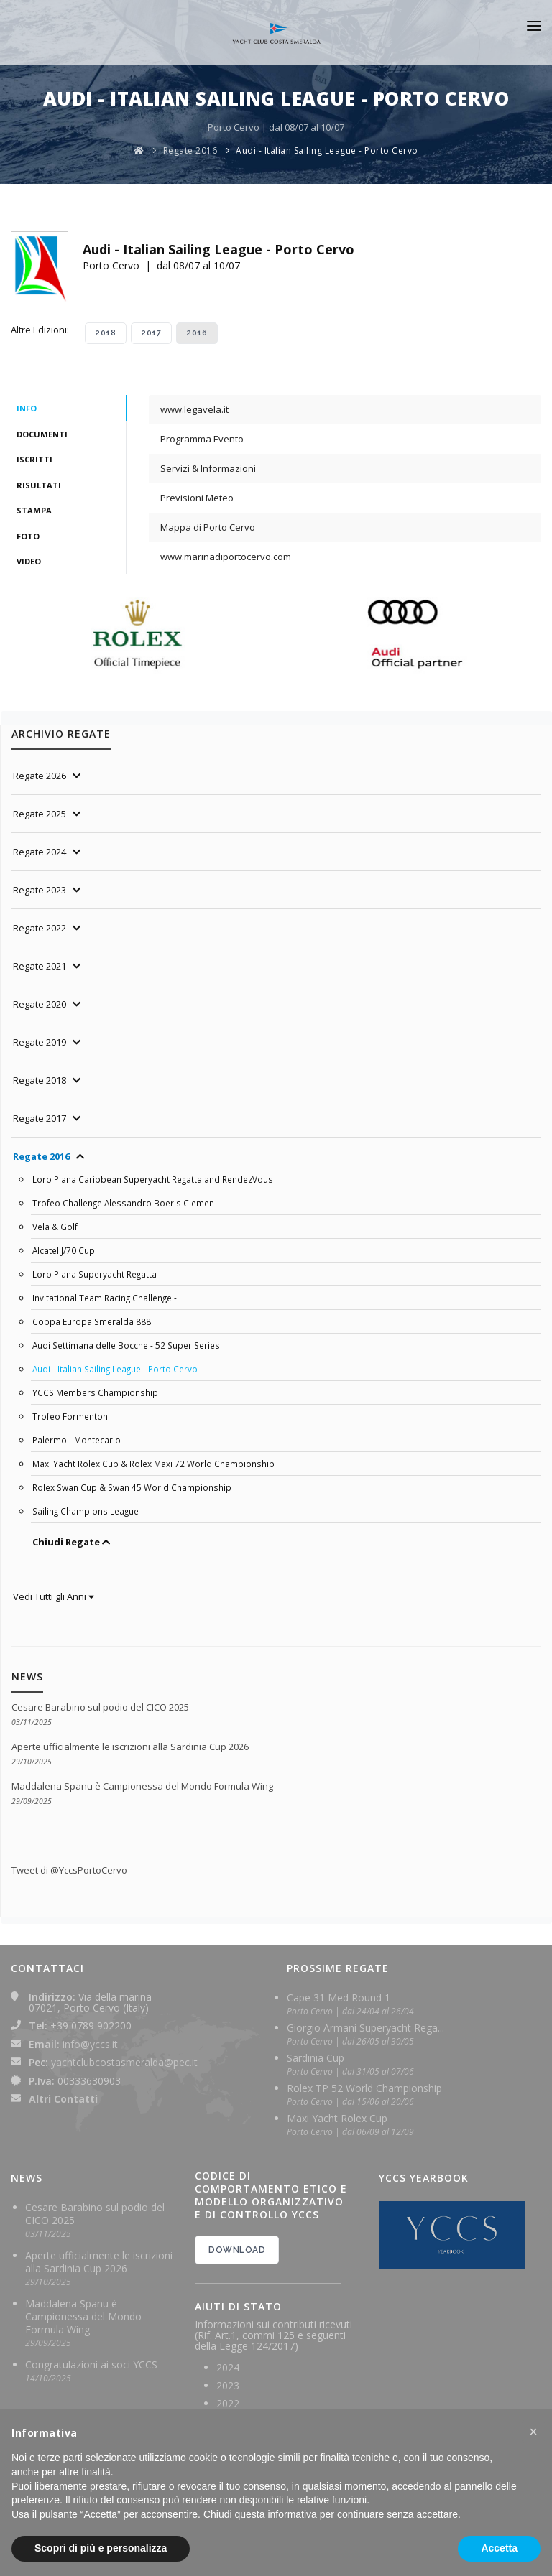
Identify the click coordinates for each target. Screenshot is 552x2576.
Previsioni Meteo (197, 497)
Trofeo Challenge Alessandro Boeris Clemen (123, 1203)
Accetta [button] (499, 2548)
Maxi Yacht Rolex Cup (337, 2118)
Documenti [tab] (42, 434)
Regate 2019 (39, 1042)
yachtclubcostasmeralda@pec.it (124, 2062)
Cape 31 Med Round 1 (338, 1997)
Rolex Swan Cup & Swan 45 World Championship (131, 1487)
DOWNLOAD (236, 2250)
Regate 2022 (39, 927)
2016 (197, 333)
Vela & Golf (55, 1226)
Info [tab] (27, 408)
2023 (227, 2385)
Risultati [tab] (39, 485)
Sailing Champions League (85, 1511)
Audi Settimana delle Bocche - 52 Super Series (126, 1345)
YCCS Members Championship (95, 1392)
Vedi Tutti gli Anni (53, 1596)
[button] (533, 2431)
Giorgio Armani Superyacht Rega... (365, 2028)
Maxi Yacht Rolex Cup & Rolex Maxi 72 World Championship (153, 1463)
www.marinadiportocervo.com (225, 556)
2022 (227, 2403)
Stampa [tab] (34, 510)
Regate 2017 (39, 1118)
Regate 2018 (39, 1080)
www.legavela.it (194, 409)
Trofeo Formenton (70, 1416)
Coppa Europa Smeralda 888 (91, 1321)
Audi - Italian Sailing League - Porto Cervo (327, 150)
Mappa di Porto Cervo (207, 527)
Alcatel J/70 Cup (63, 1250)
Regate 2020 (39, 1004)
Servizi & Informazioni (208, 468)
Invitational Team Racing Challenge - (104, 1297)
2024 (227, 2367)
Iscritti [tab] (34, 459)
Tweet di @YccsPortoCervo (69, 1870)
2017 (151, 333)
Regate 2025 (39, 813)
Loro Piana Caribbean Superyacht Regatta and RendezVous (152, 1179)
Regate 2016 (190, 150)
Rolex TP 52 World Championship (364, 2088)
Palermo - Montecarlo (76, 1440)
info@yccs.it (90, 2044)
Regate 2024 (39, 851)
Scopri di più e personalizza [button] (100, 2548)
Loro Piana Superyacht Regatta (94, 1274)
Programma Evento (202, 438)
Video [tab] (29, 561)
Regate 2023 (39, 889)
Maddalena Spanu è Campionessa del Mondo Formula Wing (142, 1786)
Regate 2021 (39, 965)
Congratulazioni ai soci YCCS (91, 2364)
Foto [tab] (28, 536)
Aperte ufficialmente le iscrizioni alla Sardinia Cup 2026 (130, 1746)
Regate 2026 (39, 775)
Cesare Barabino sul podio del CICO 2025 (100, 1707)
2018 (106, 333)
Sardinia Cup (315, 2058)
